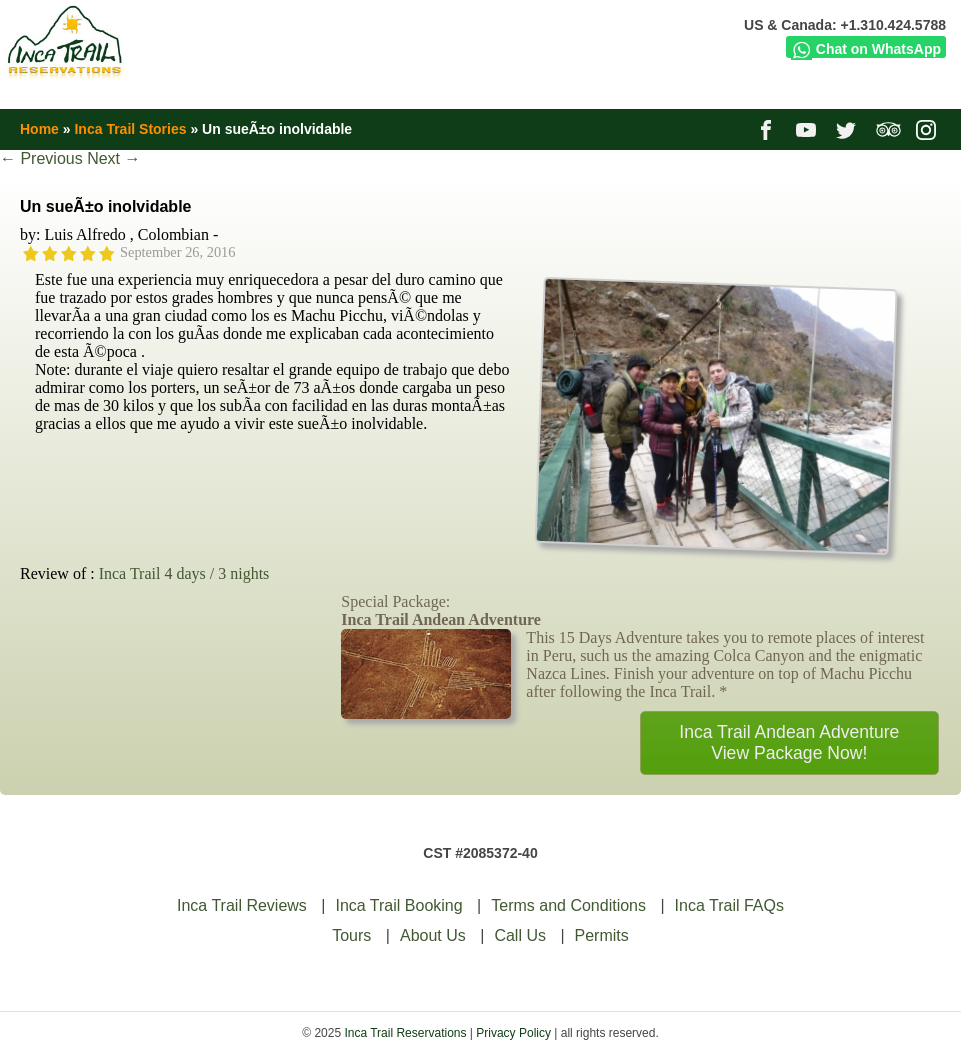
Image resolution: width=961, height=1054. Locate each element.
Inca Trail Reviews (242, 905)
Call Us (520, 935)
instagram (928, 129)
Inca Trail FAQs (729, 905)
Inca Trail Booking (398, 905)
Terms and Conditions (568, 905)
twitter (848, 129)
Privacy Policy (513, 1033)
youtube (808, 129)
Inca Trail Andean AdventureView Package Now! (789, 742)
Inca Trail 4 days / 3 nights (184, 573)
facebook (768, 129)
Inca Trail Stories (130, 129)
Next (113, 158)
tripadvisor (888, 129)
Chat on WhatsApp (866, 49)
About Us (433, 935)
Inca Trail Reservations (405, 1033)
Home (39, 129)
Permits (602, 935)
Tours (351, 935)
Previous (41, 158)
